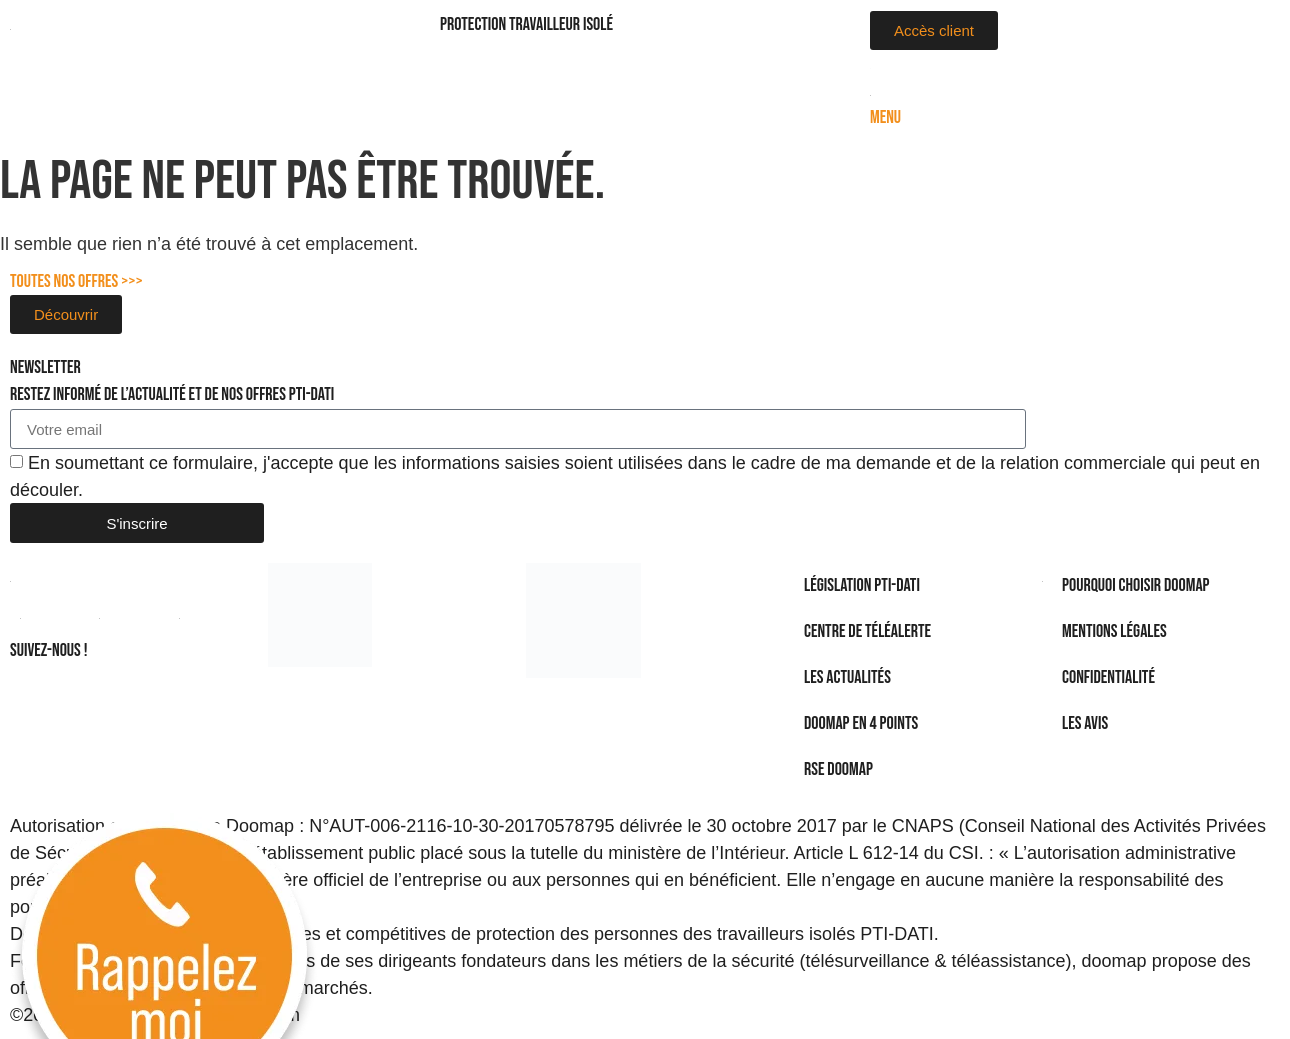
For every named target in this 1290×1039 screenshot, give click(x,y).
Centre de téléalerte (867, 631)
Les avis (1085, 723)
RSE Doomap (838, 769)
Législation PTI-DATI (862, 585)
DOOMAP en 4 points (861, 723)
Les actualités (847, 677)
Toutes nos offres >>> (76, 281)
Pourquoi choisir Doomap (1136, 585)
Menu (885, 117)
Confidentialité (1108, 677)
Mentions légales (1114, 631)
